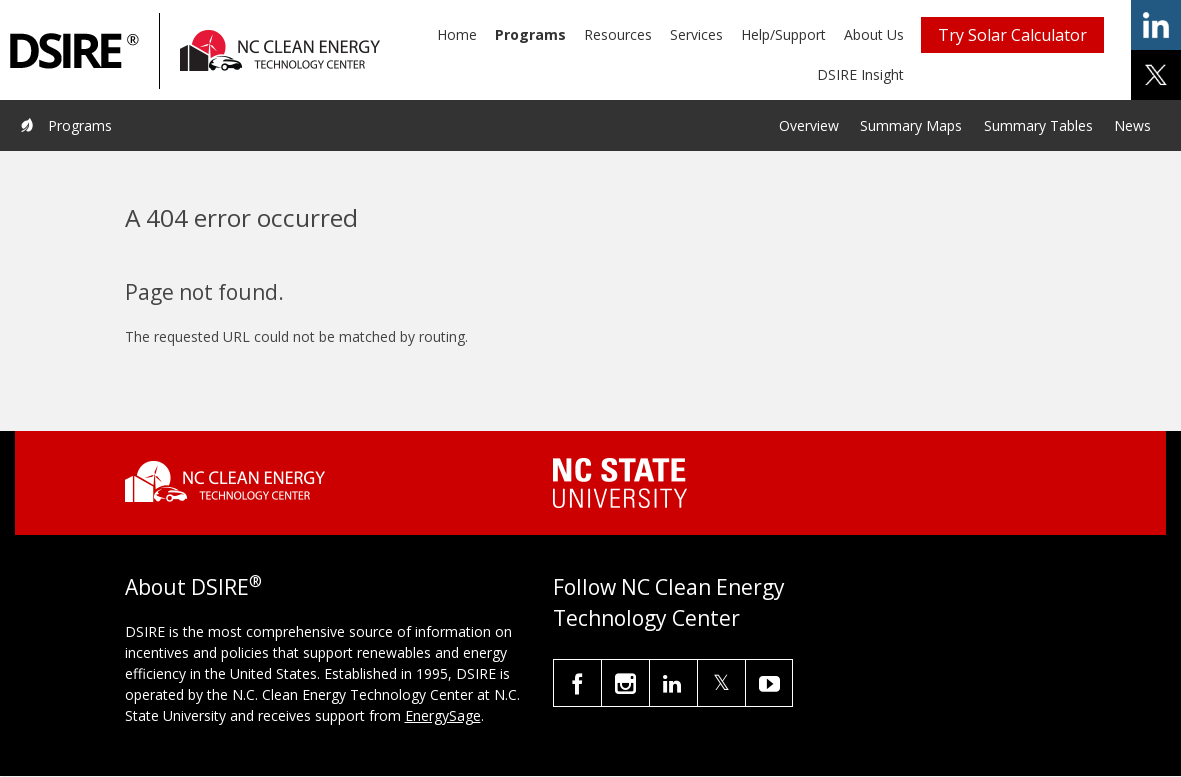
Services (696, 34)
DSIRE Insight (860, 74)
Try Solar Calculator (1012, 35)
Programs (530, 34)
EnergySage (443, 715)
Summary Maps (911, 125)
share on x (1156, 75)
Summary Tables (1038, 125)
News (1132, 125)
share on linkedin (1156, 25)
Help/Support (783, 34)
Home (457, 34)
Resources (618, 34)
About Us (874, 34)
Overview (809, 125)
